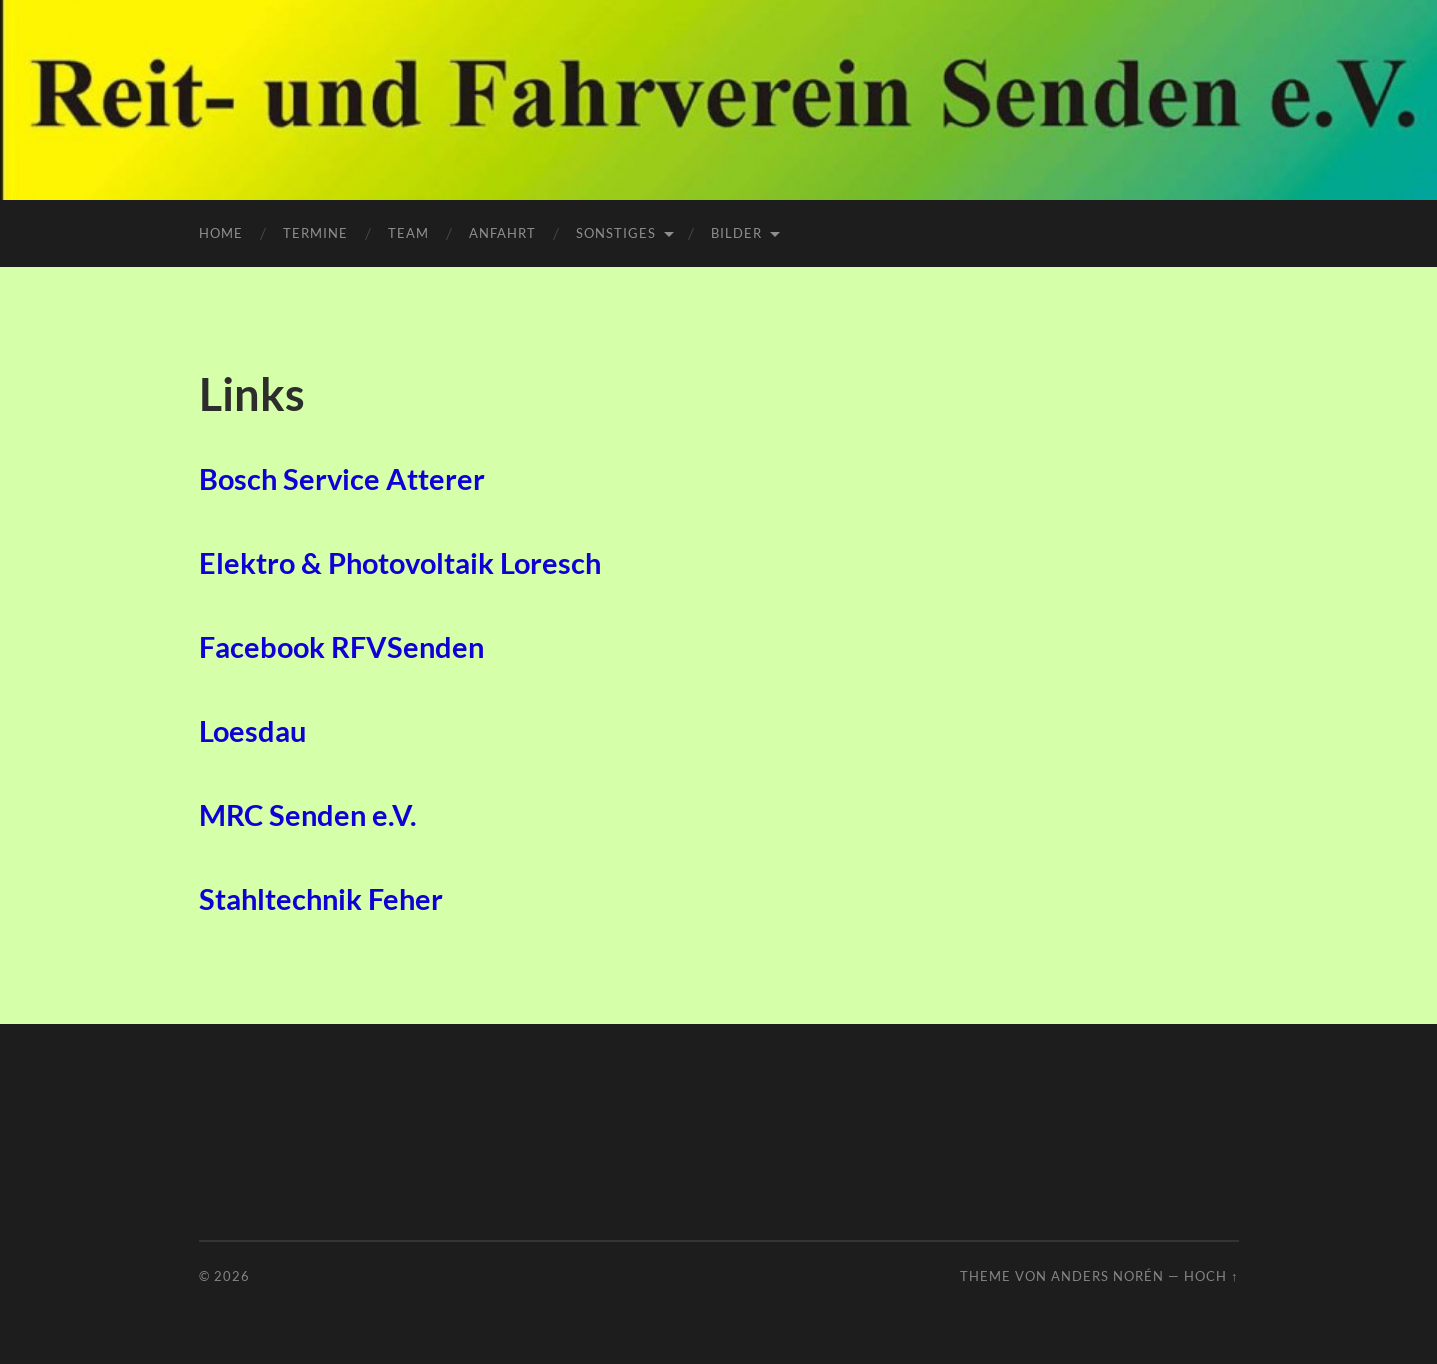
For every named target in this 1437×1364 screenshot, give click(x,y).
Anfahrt (502, 233)
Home (221, 233)
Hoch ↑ (1211, 1276)
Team (408, 233)
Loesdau (252, 731)
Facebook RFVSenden (341, 647)
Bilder (736, 233)
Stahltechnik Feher (321, 899)
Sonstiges (616, 233)
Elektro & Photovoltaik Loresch (400, 563)
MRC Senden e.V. (308, 815)
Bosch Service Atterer (342, 479)
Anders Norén (1107, 1276)
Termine (315, 233)
